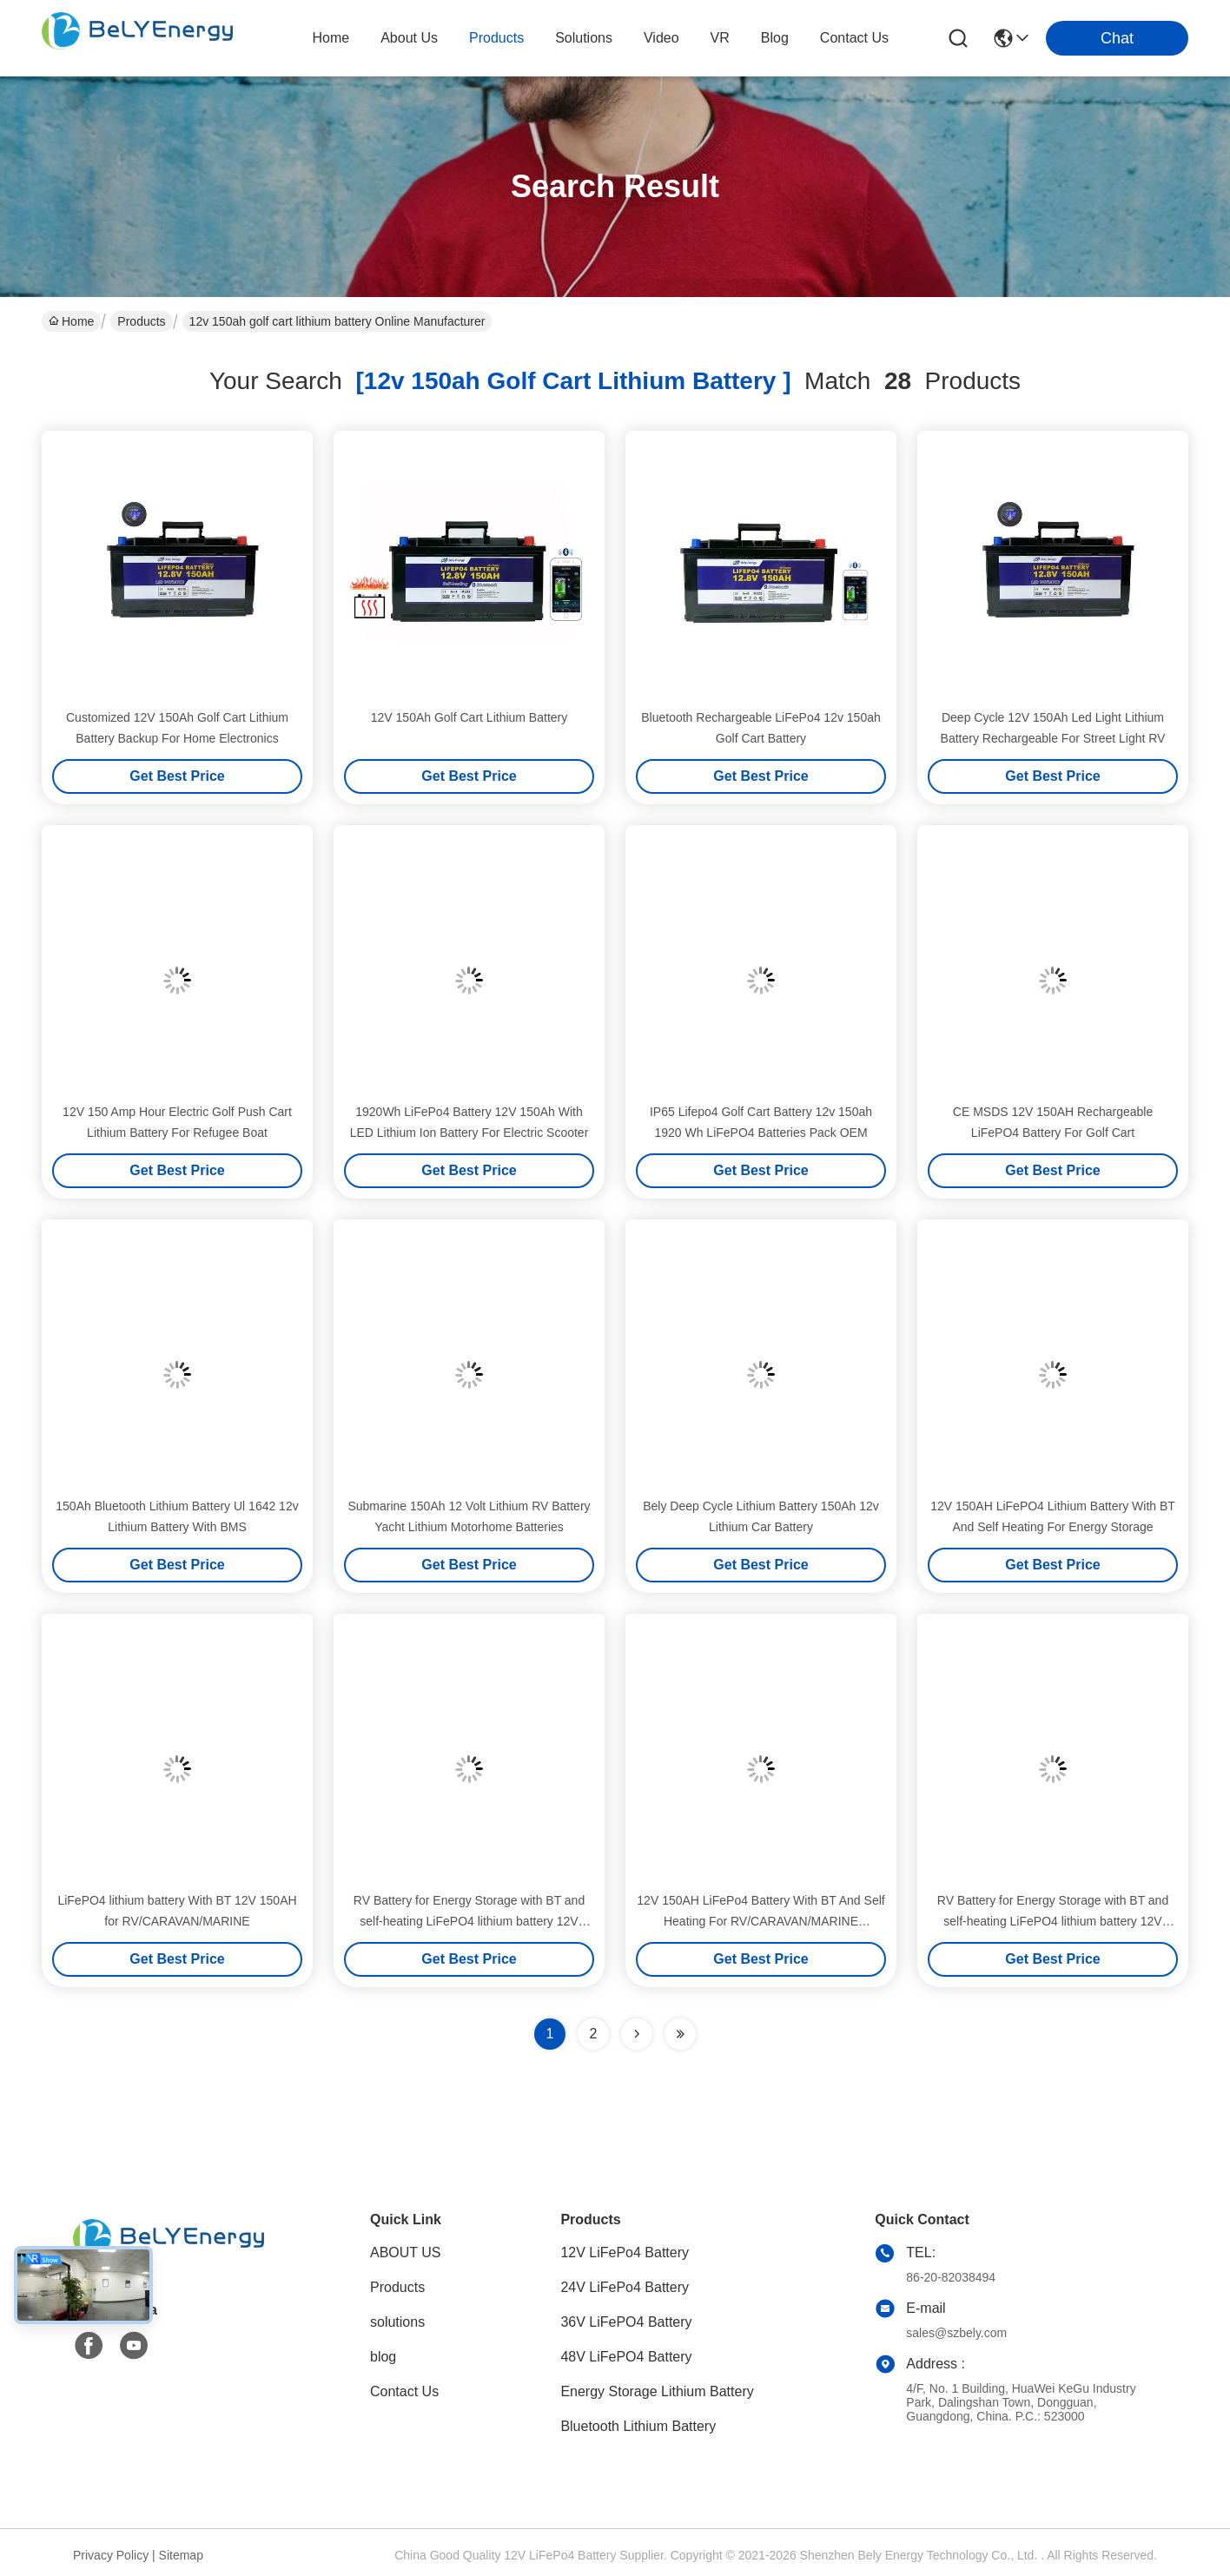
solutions (583, 37)
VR (720, 37)
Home (330, 37)
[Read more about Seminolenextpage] (636, 2034)
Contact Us (404, 2391)
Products (141, 321)
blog (775, 37)
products (496, 37)
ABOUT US (405, 2252)
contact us (854, 37)
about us (409, 37)
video (661, 37)
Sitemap (181, 2555)
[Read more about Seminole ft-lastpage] (680, 2034)
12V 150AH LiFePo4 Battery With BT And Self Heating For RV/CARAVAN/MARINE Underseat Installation (760, 1921)
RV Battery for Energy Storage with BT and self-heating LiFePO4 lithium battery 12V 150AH (469, 1921)
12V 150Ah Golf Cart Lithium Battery (469, 717)
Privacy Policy (111, 2555)
